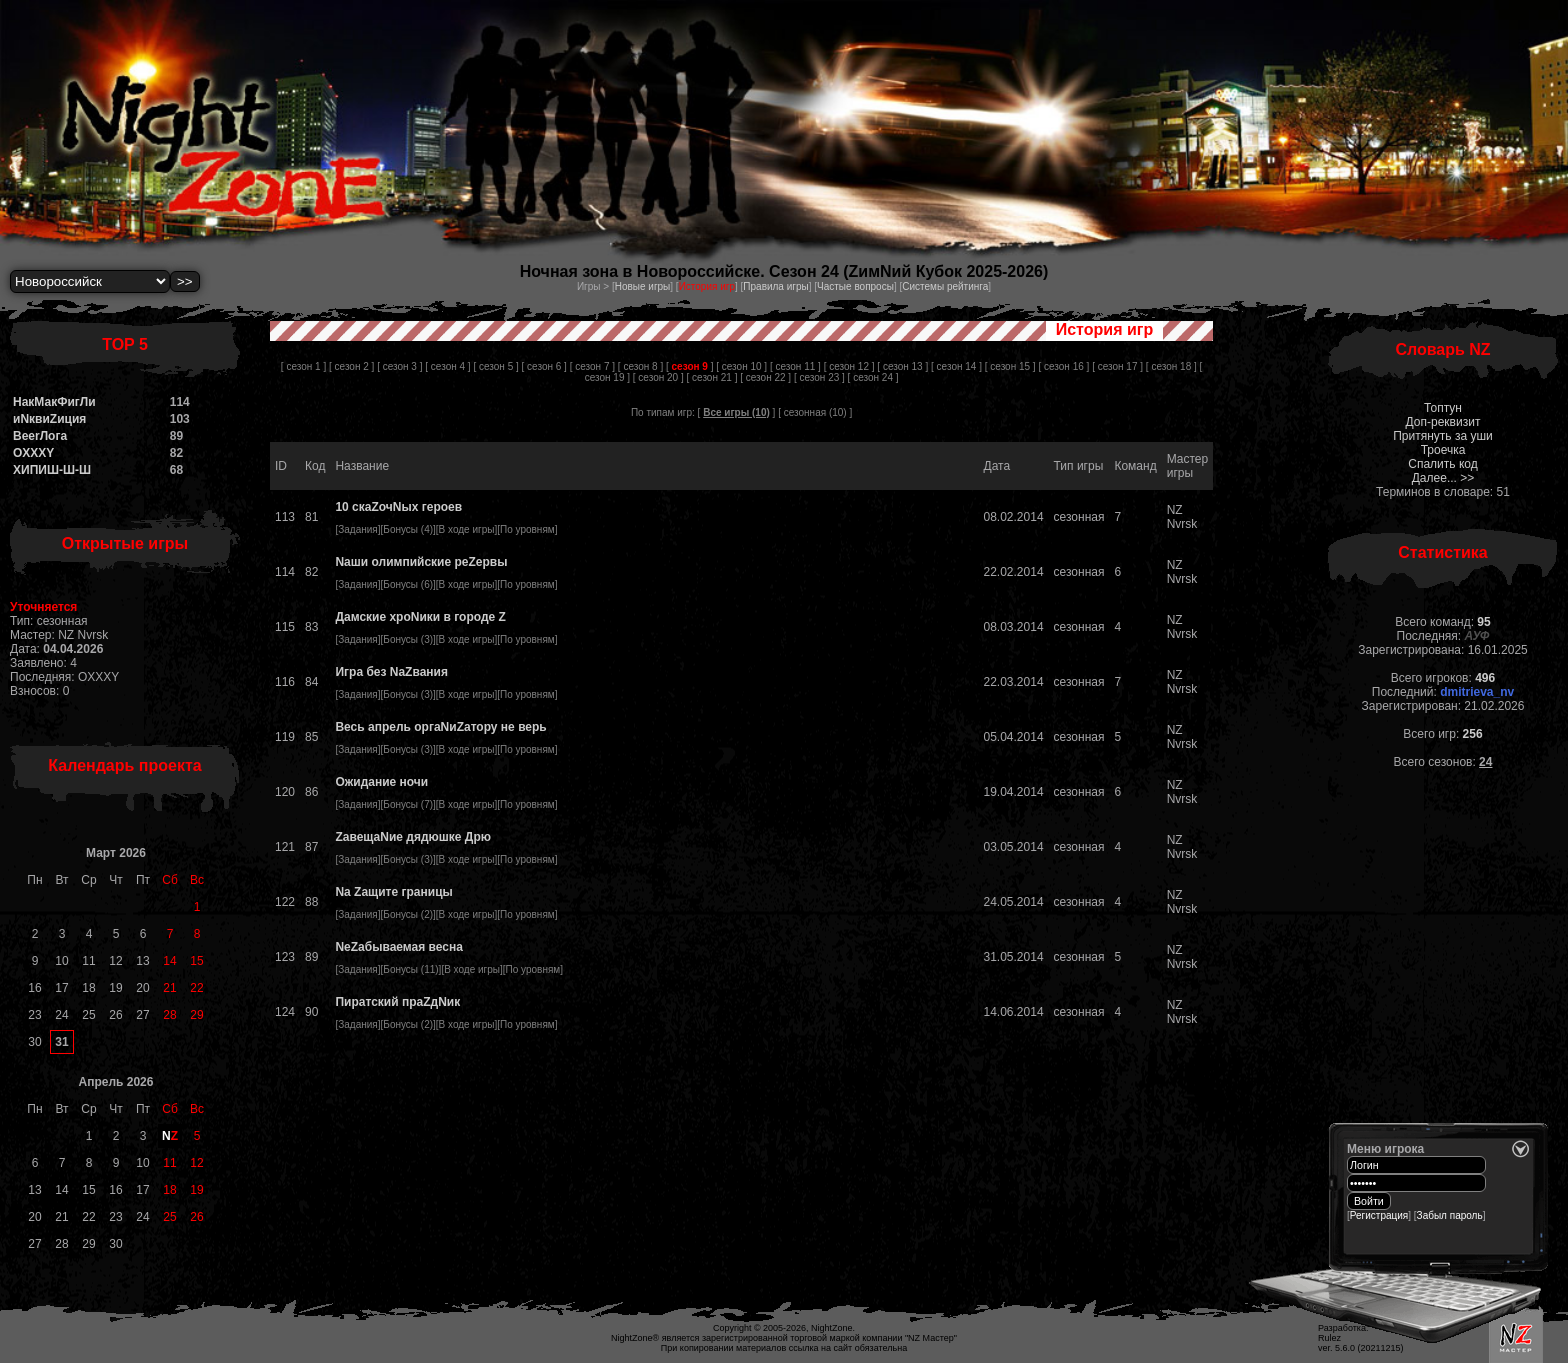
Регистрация (1379, 1215)
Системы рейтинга (945, 286)
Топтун (1443, 408)
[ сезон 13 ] (902, 366)
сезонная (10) (815, 412)
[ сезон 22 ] (765, 377)
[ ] (689, 366)
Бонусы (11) (410, 969)
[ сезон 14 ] (956, 366)
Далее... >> (1443, 478)
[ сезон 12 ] (849, 366)
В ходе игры (467, 529)
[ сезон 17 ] (1117, 366)
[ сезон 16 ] (1063, 366)
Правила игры (775, 286)
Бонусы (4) (408, 529)
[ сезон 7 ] (592, 366)
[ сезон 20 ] (658, 377)
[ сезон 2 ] (351, 366)
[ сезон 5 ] (495, 366)
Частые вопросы (855, 286)
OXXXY (33, 453)
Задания (358, 529)
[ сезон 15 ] (1010, 366)
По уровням (527, 529)
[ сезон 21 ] (712, 377)
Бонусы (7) (408, 804)
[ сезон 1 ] (303, 366)
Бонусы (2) (408, 914)
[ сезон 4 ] (447, 366)
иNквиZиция (49, 419)
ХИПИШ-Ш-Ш (52, 470)
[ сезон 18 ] (1171, 366)
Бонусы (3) (408, 639)
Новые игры (643, 286)
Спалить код (1442, 464)
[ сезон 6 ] (544, 366)
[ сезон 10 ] (741, 366)
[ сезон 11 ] (795, 366)
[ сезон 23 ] (819, 377)
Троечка (1443, 450)
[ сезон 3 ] (399, 366)
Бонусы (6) (408, 584)
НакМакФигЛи (54, 402)
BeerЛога (40, 436)
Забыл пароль (1450, 1215)
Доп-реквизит (1443, 422)
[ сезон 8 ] (640, 366)
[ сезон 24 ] (873, 377)
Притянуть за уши (1443, 436)
